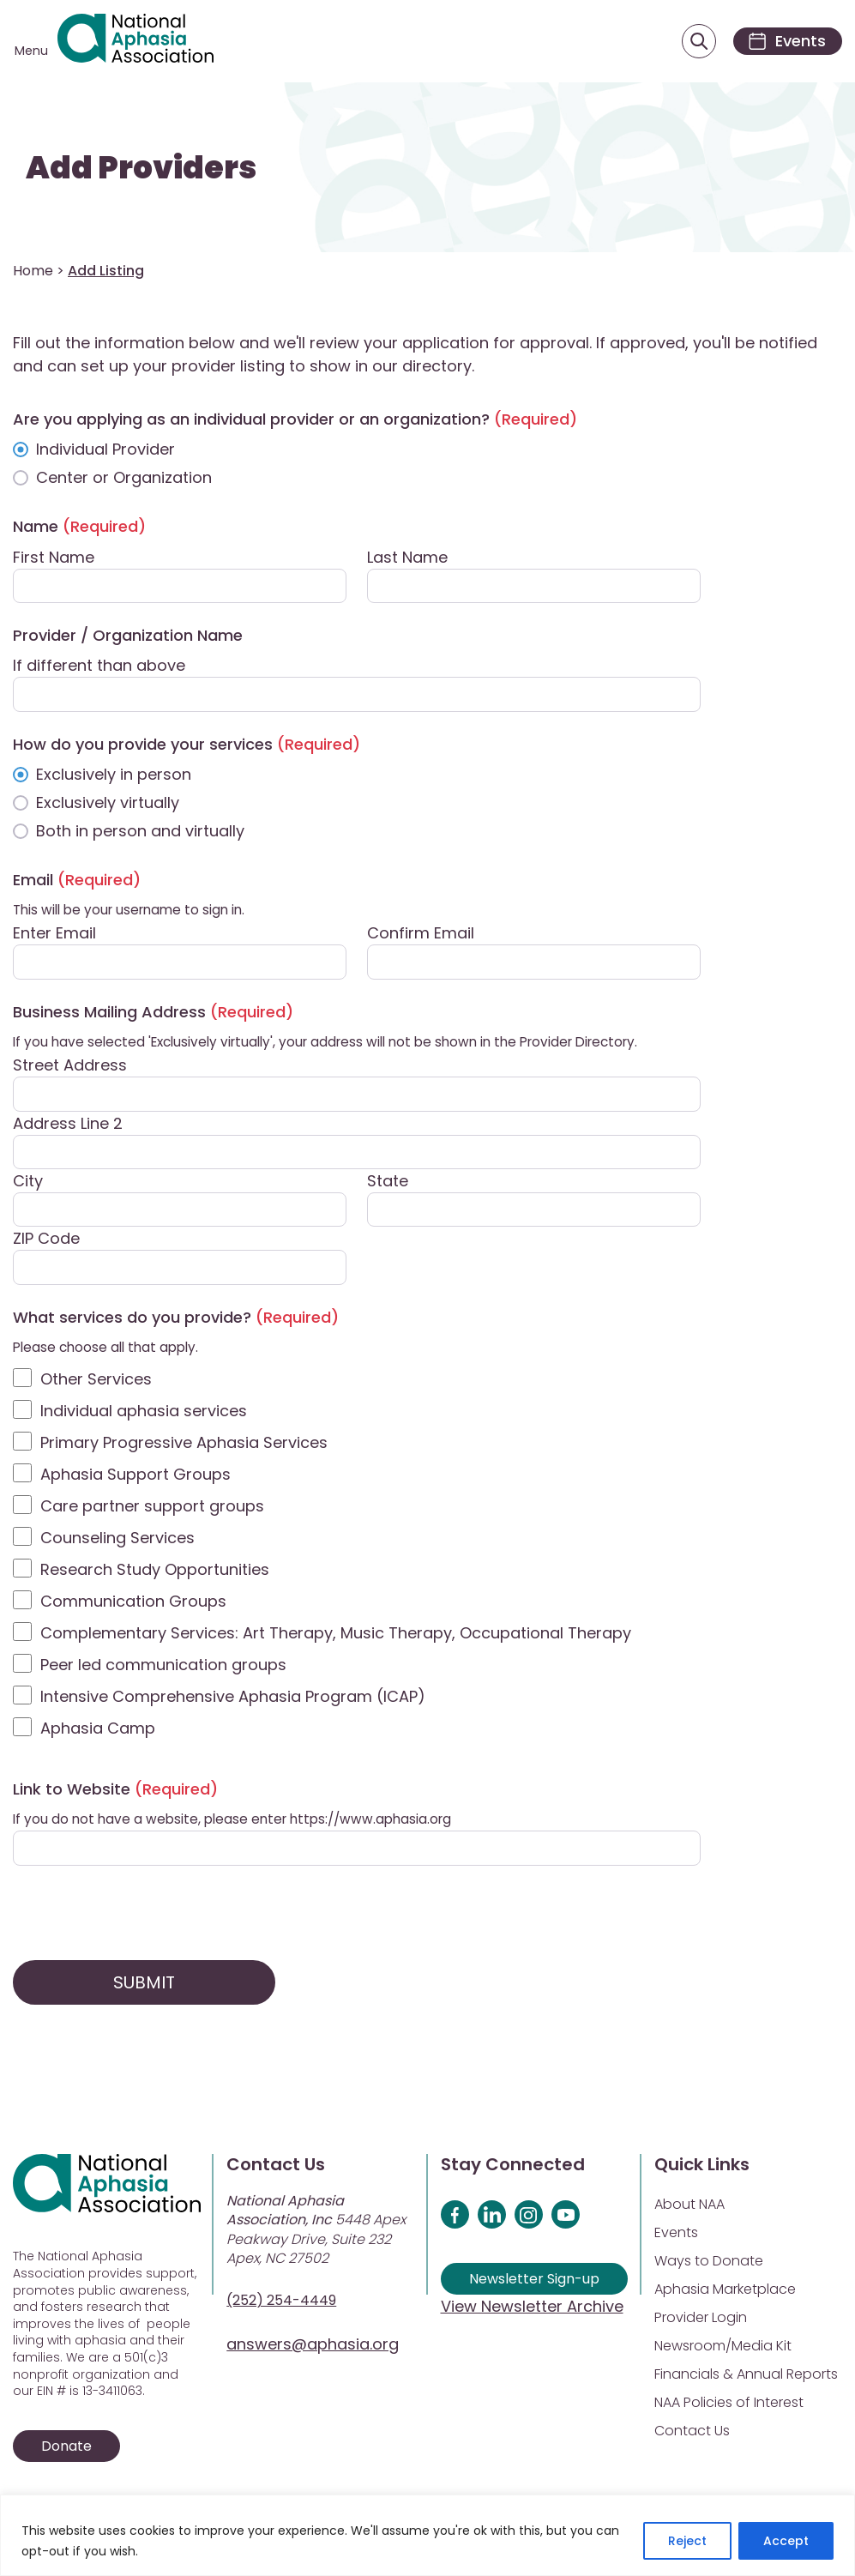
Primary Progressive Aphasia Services (184, 1444)
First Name (53, 558)
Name (79, 528)
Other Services (96, 1380)
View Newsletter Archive (532, 2308)
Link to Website (115, 1790)
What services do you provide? (176, 1319)
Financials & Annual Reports (746, 2376)
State (387, 1182)
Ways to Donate (708, 2262)
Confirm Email (420, 934)
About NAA (689, 2206)
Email (77, 881)
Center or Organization (124, 479)
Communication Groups (133, 1603)
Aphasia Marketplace (725, 2291)
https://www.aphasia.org (370, 1821)
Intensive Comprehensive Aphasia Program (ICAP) (232, 1698)
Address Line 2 (68, 1124)
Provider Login (700, 2319)
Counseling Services (117, 1539)
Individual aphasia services (143, 1412)
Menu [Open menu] (31, 51)
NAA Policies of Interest (729, 2404)
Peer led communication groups (163, 1666)
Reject (687, 2540)
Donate (66, 2448)
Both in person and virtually (140, 832)
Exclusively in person (113, 776)
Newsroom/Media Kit (723, 2347)
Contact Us (692, 2432)
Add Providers (141, 169)
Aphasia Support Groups (135, 1476)
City (28, 1182)
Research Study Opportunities (154, 1571)
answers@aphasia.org (312, 2345)
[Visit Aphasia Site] (137, 42)
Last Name (407, 558)
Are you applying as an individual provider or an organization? (295, 420)
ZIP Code (46, 1240)
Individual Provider (105, 451)
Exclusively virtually (107, 804)
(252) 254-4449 (281, 2302)
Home (33, 272)
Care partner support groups (152, 1507)
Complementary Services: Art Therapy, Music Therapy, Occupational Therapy (335, 1634)
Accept (786, 2540)
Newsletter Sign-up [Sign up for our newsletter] (534, 2280)
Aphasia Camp (97, 1729)
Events (676, 2234)
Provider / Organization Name (128, 637)
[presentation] (143, 1914)
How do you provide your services (186, 746)
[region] (427, 2535)
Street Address (70, 1066)
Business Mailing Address (153, 1013)
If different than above (99, 667)
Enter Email (54, 934)
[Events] (784, 41)
